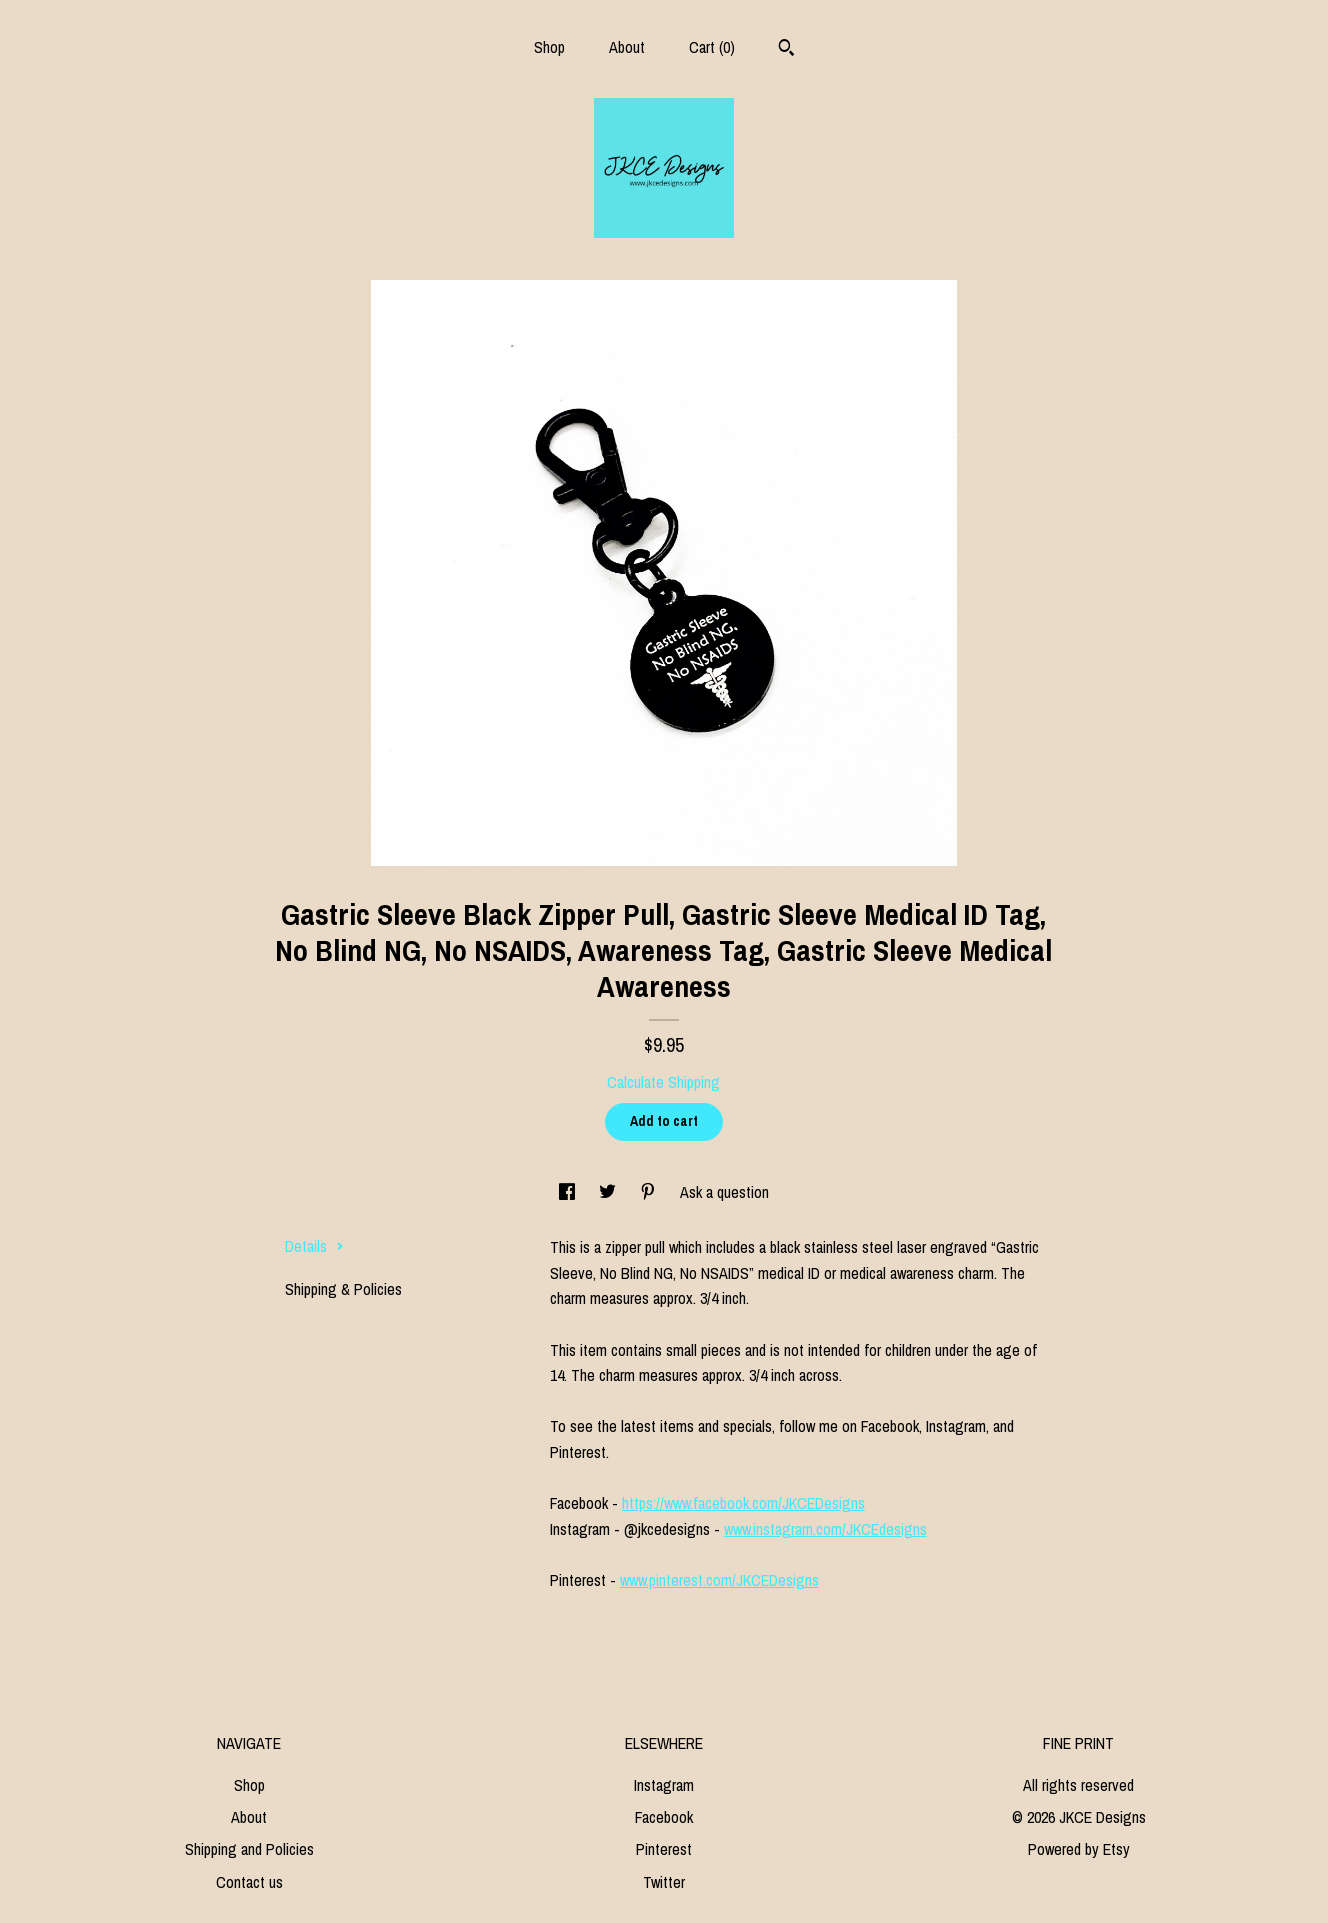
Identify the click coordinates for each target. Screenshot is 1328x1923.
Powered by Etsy (1079, 1849)
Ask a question (724, 1192)
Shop (549, 47)
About (627, 47)
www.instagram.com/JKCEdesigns (825, 1529)
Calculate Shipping (663, 1082)
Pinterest (664, 1849)
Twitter (664, 1882)
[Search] (786, 50)
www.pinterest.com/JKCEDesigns (719, 1580)
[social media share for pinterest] (650, 1192)
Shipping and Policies (249, 1849)
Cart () (712, 47)
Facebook (664, 1817)
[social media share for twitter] (609, 1192)
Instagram (664, 1785)
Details (314, 1246)
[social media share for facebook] (569, 1192)
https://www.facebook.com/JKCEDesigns (743, 1503)
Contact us (249, 1882)
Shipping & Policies (343, 1289)
